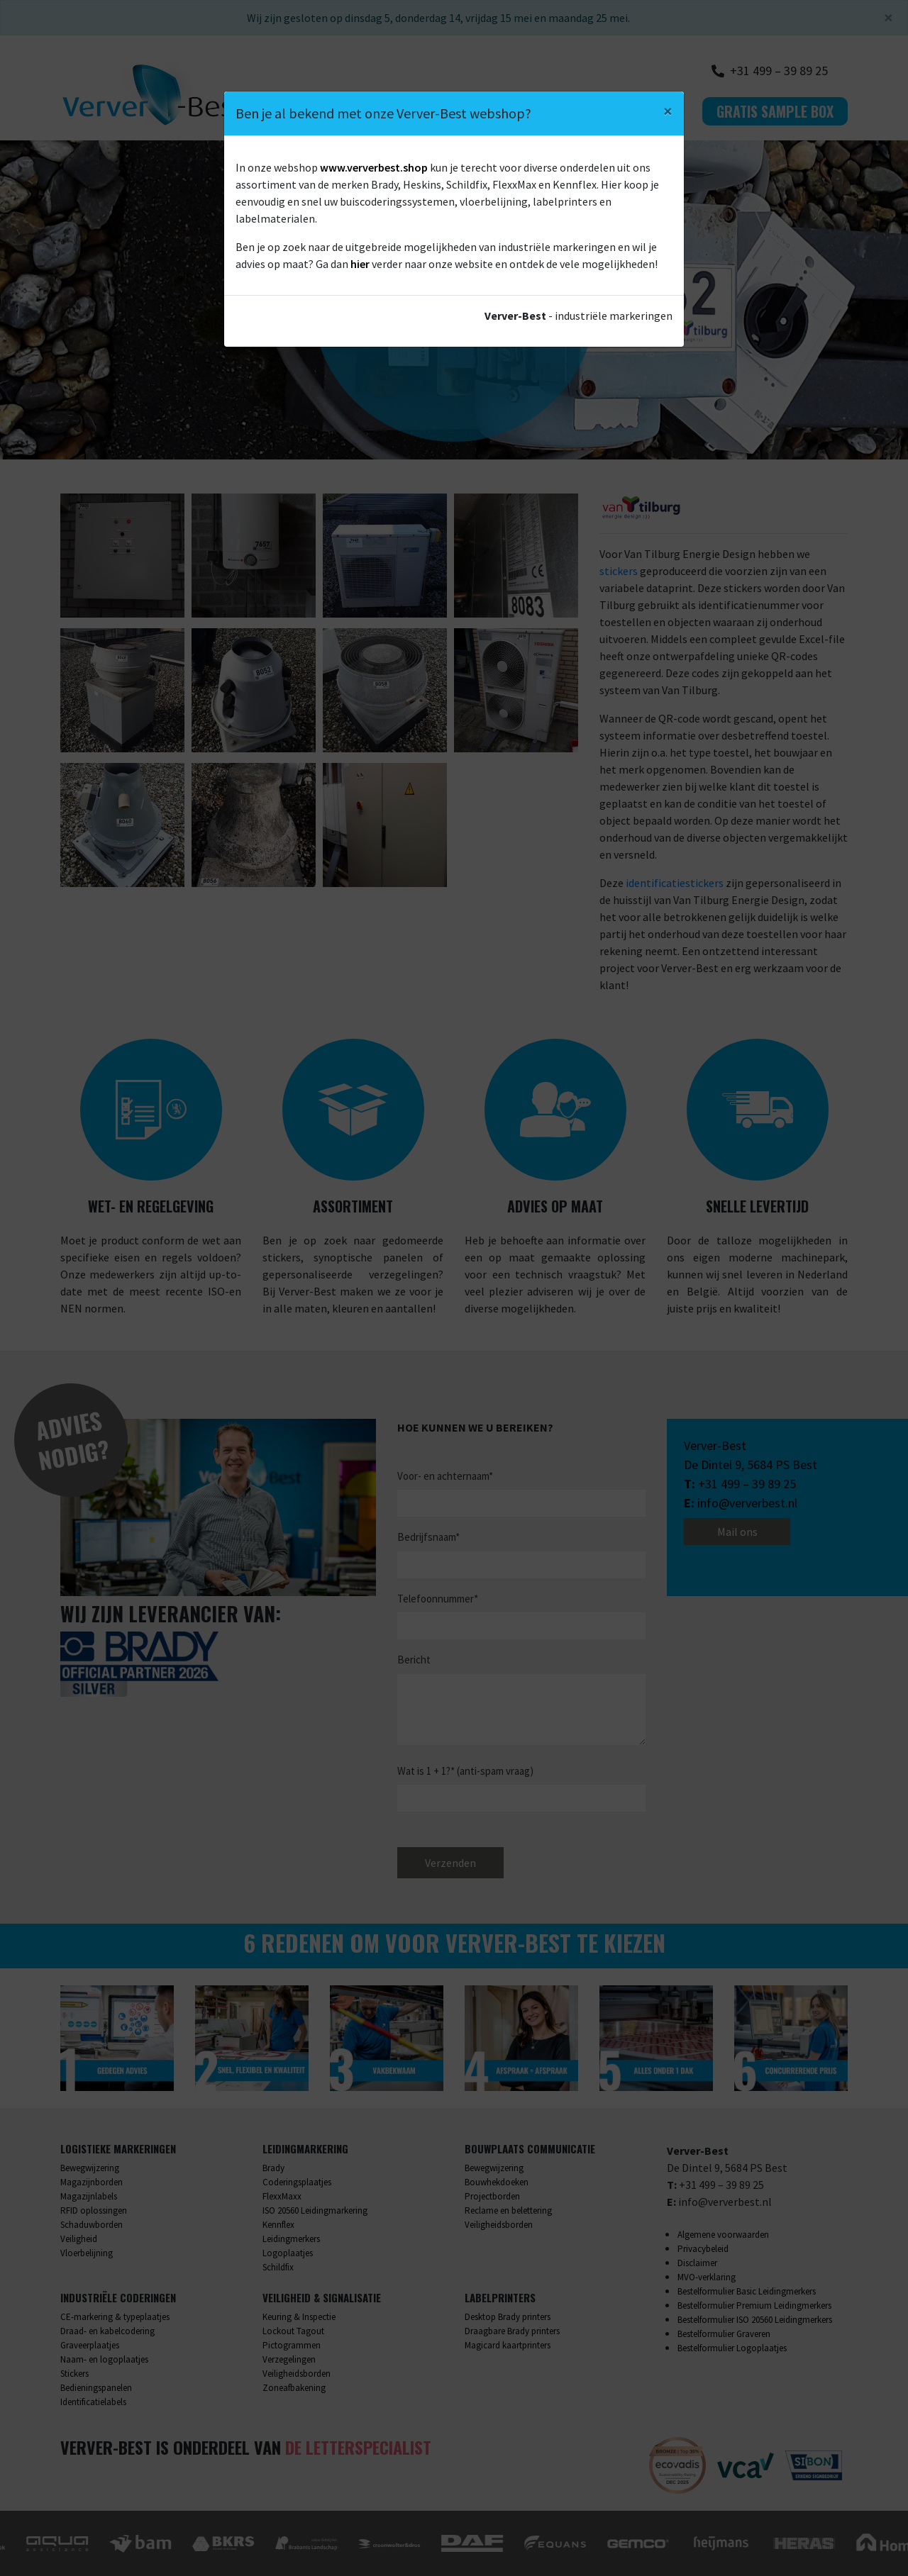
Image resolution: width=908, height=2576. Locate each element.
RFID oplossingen (93, 2210)
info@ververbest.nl (747, 1503)
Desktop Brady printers (507, 2317)
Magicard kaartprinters (507, 2345)
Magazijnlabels (88, 2196)
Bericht (414, 1659)
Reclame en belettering (508, 2210)
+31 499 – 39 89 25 (747, 1484)
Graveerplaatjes (89, 2345)
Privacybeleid (703, 2249)
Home (314, 111)
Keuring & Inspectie (299, 2317)
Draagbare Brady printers (512, 2331)
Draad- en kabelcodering (107, 2331)
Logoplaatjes (287, 2253)
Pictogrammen (291, 2345)
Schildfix (278, 2267)
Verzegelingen (289, 2359)
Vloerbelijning (86, 2253)
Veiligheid (78, 2239)
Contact (655, 111)
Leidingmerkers (291, 2239)
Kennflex (278, 2225)
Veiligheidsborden (499, 2225)
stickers (618, 571)
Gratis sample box (775, 111)
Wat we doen (389, 111)
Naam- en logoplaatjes (104, 2359)
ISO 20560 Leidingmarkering (314, 2210)
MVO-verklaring (706, 2277)
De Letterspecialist (358, 2447)
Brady (273, 2168)
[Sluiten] (888, 18)
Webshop (579, 111)
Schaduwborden (91, 2225)
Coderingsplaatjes (296, 2182)
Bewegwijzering (89, 2168)
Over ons (490, 111)
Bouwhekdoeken (496, 2182)
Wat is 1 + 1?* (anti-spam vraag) (465, 1771)
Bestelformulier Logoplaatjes (732, 2348)
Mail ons (737, 1531)
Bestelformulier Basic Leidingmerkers (746, 2291)
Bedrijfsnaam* (428, 1537)
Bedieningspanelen (96, 2388)
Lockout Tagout (293, 2331)
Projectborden (492, 2196)
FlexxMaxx (281, 2196)
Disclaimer (697, 2263)
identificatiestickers (675, 883)
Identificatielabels (93, 2402)
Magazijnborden (91, 2182)
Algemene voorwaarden (723, 2235)
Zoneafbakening (294, 2388)
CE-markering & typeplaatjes (115, 2317)
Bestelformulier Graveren (723, 2334)
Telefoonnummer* (437, 1598)
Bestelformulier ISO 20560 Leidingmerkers (754, 2320)
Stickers (74, 2374)
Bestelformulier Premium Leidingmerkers (754, 2305)
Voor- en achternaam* (445, 1476)
